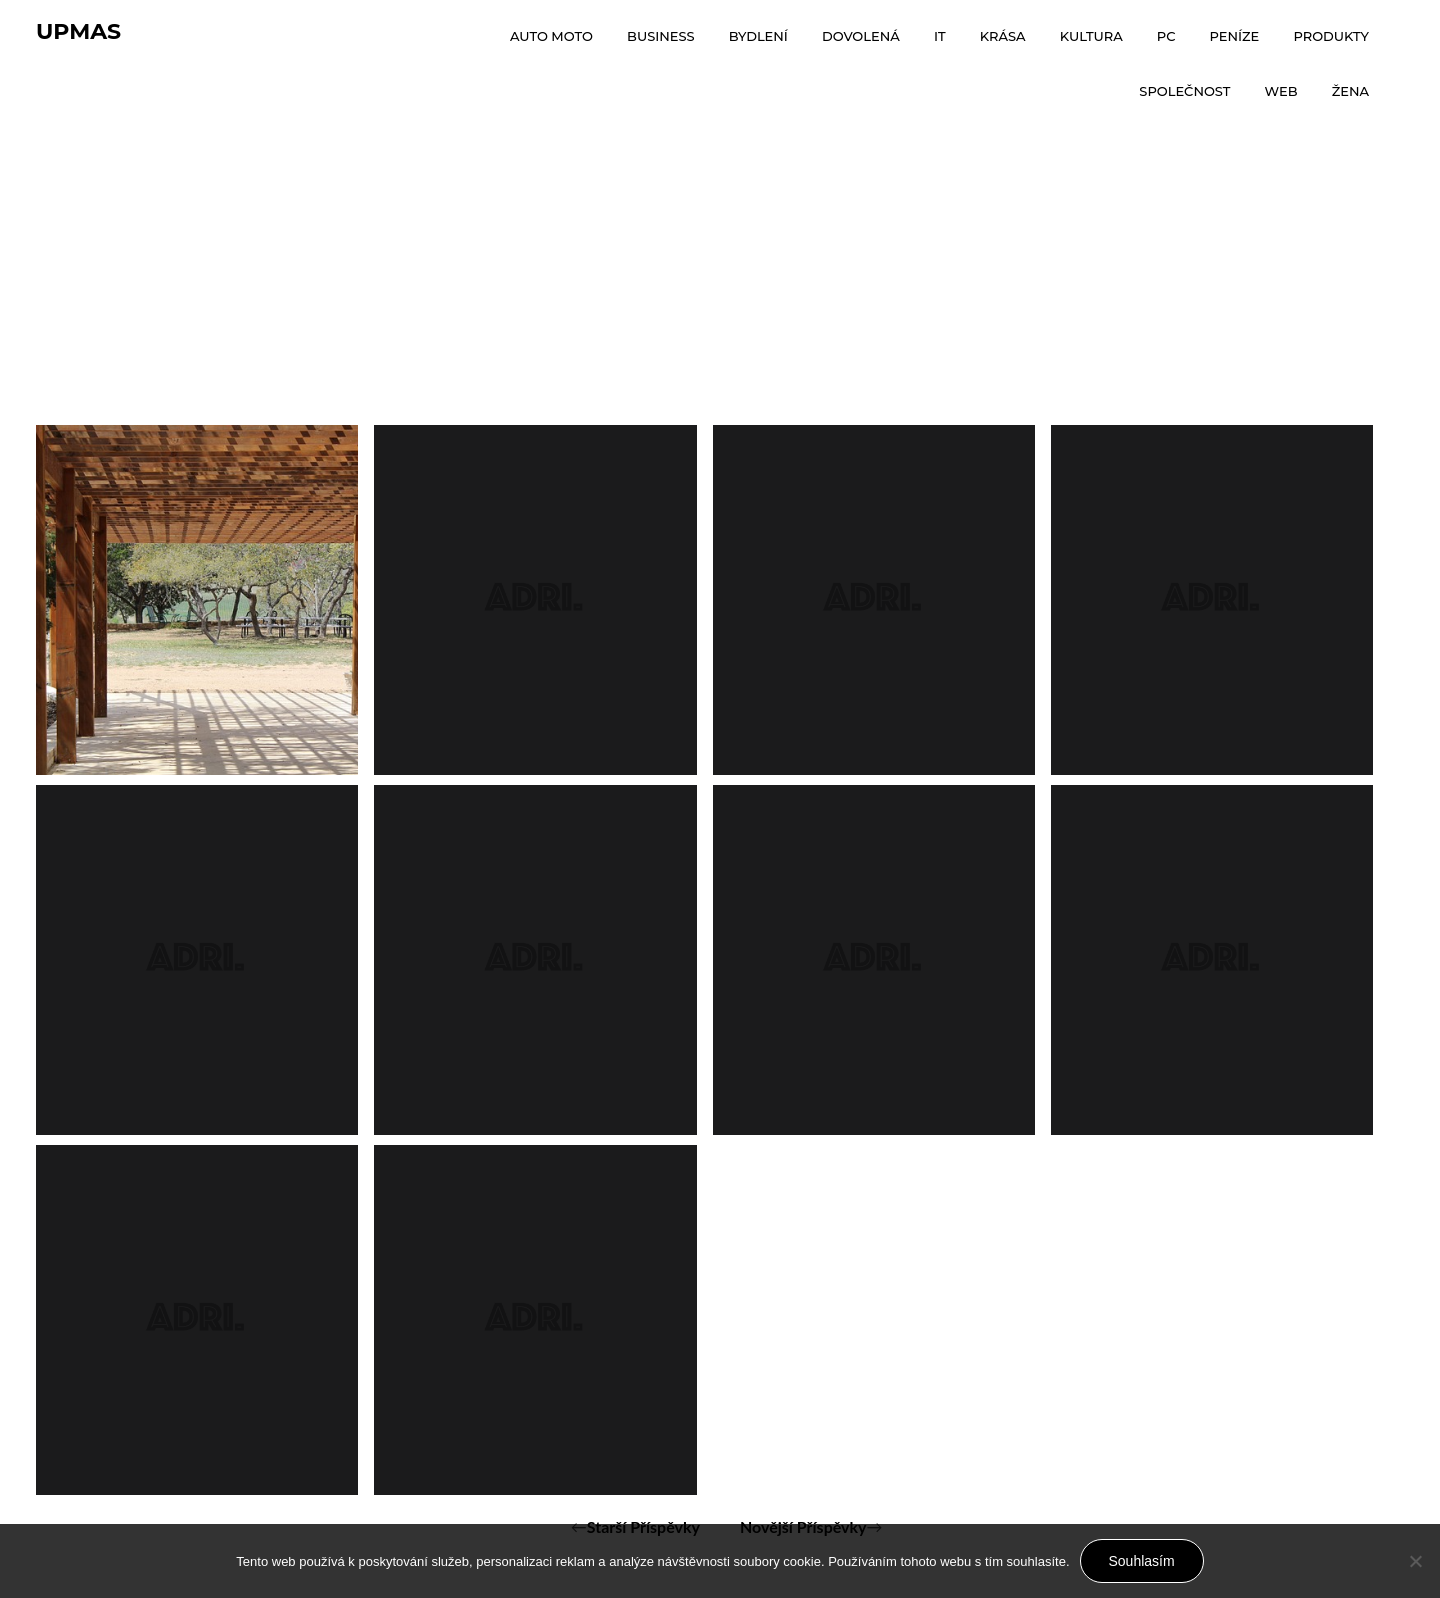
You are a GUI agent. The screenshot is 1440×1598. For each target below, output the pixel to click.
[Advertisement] (720, 275)
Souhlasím (1142, 1561)
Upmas (78, 31)
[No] (1415, 1561)
